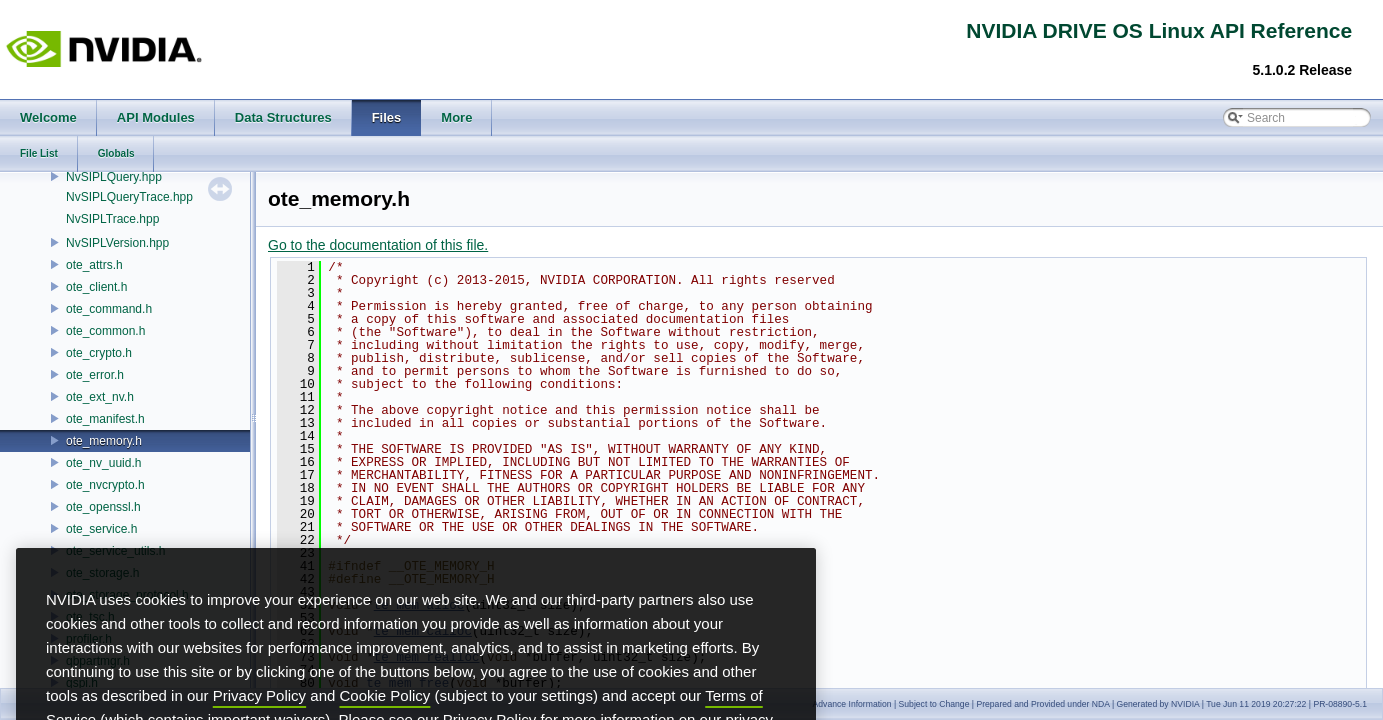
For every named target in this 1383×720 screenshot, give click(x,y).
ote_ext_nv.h (100, 397)
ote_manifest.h (105, 419)
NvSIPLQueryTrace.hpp (129, 197)
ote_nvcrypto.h (105, 485)
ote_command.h (109, 309)
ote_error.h (95, 375)
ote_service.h (101, 529)
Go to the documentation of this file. (378, 245)
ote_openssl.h (103, 507)
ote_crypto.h (99, 353)
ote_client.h (96, 287)
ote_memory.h (104, 441)
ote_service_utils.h (115, 551)
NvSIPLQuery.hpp (114, 177)
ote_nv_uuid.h (103, 463)
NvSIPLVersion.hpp (117, 243)
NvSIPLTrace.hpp (112, 219)
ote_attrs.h (94, 265)
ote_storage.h (102, 573)
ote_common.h (105, 331)
